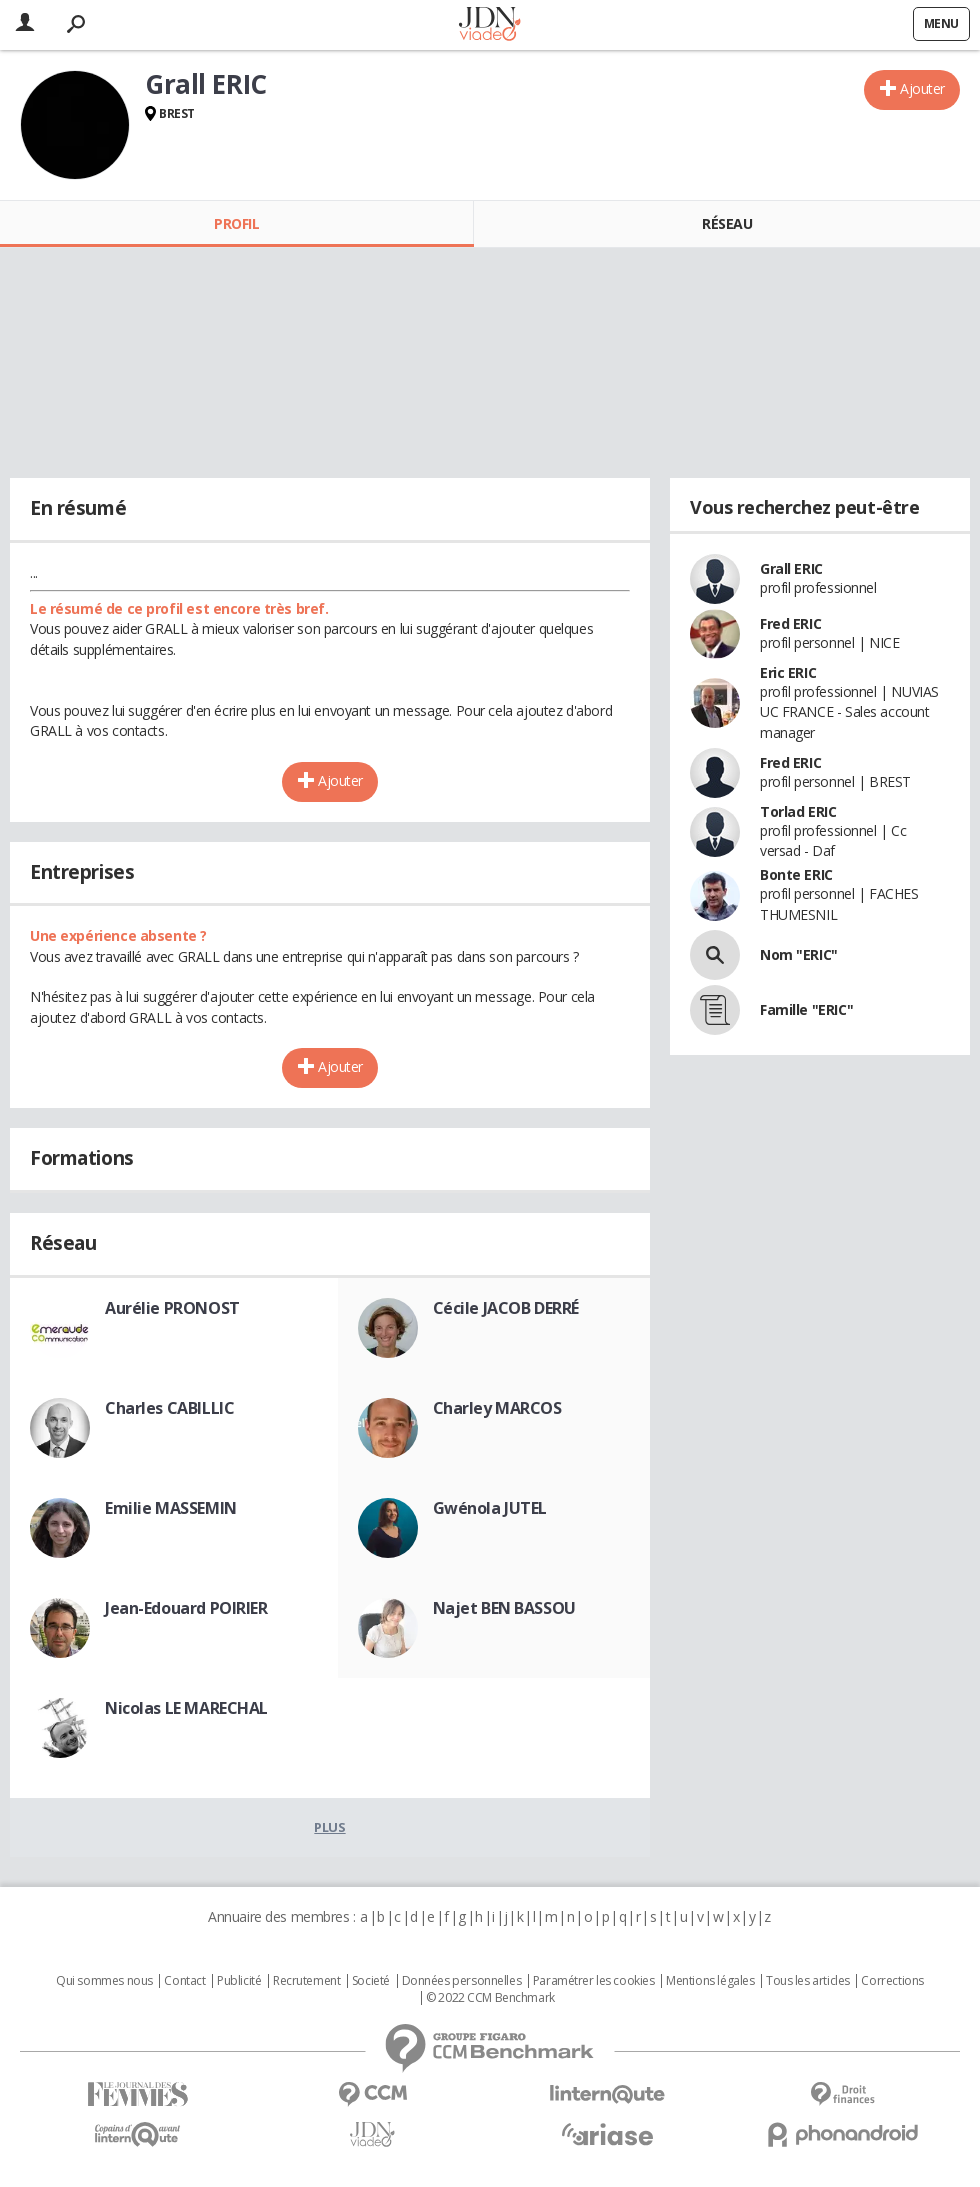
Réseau (727, 223)
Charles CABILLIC (169, 1408)
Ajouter (922, 88)
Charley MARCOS (497, 1408)
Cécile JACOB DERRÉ (506, 1308)
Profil (236, 223)
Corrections (892, 1981)
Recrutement (306, 1981)
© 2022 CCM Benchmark (490, 1998)
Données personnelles (462, 1981)
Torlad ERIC (798, 811)
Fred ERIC (790, 623)
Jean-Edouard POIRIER (186, 1608)
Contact (184, 1981)
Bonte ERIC (796, 874)
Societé (371, 1981)
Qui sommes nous (104, 1981)
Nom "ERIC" (799, 954)
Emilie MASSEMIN (171, 1508)
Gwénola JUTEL (490, 1508)
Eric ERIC (788, 672)
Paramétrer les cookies (594, 1981)
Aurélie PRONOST (172, 1308)
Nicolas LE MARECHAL (186, 1708)
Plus (329, 1827)
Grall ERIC (791, 568)
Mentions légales (710, 1981)
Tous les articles (808, 1981)
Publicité (239, 1981)
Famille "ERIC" (806, 1009)
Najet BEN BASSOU (504, 1608)
